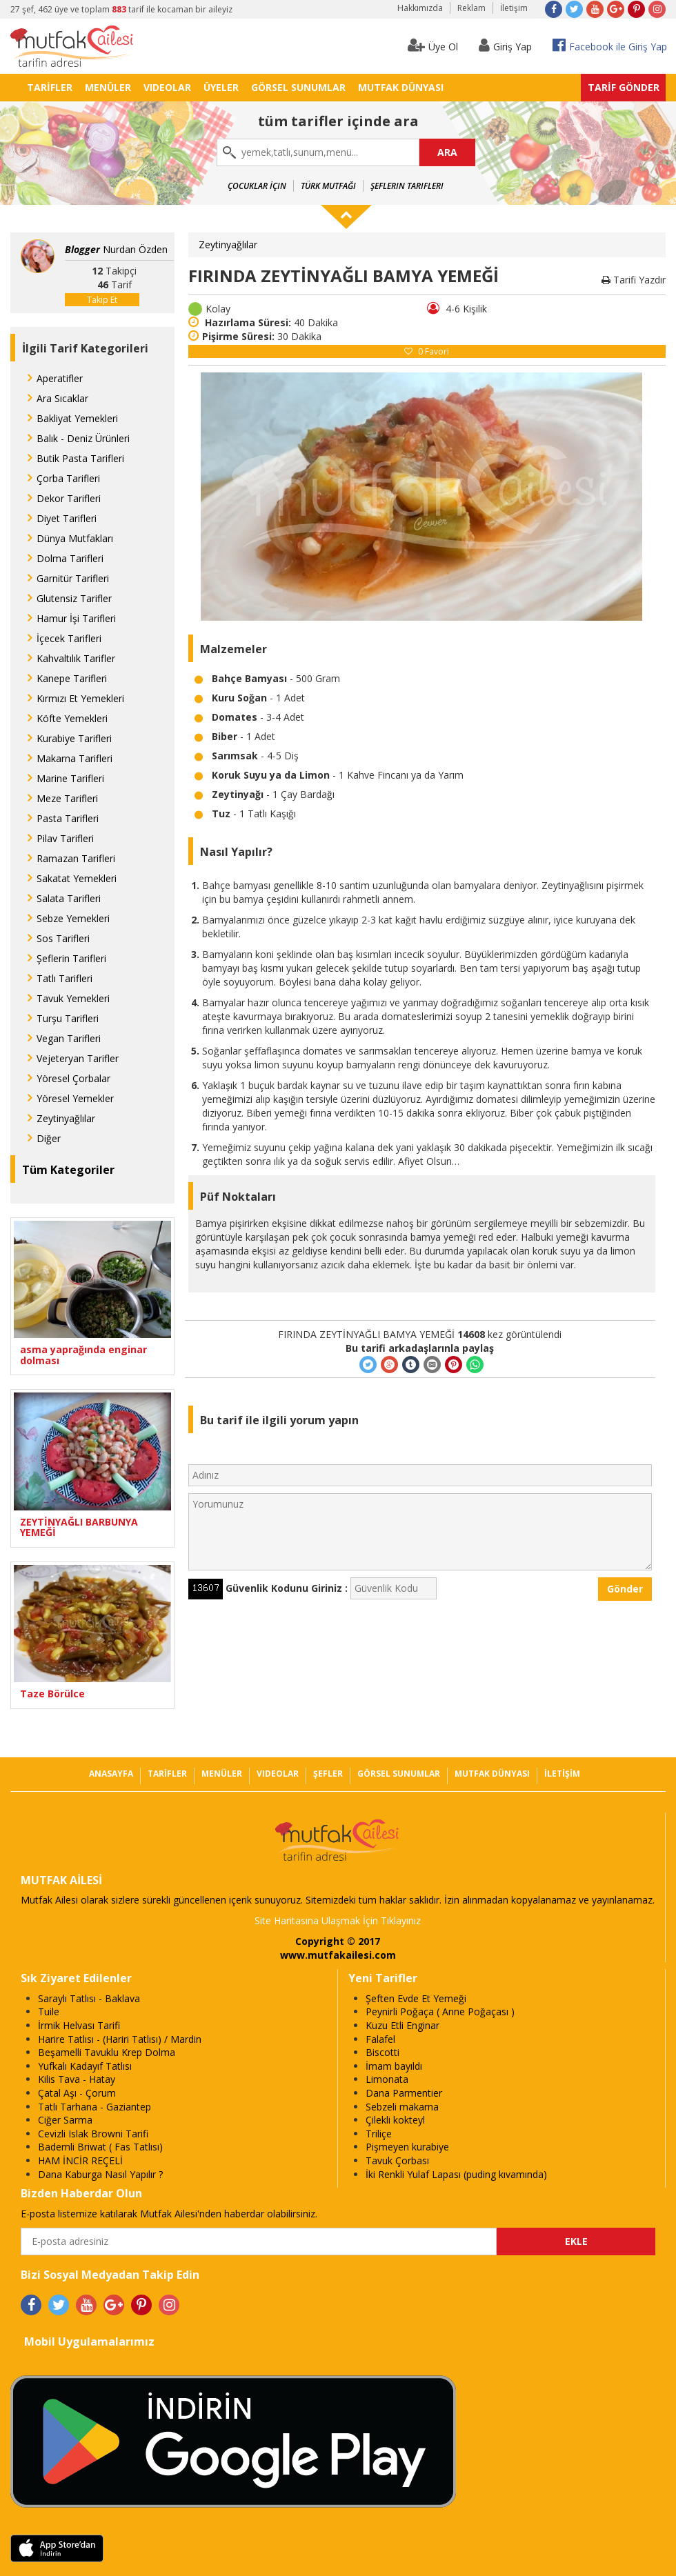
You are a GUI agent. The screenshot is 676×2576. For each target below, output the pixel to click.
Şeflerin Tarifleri (407, 186)
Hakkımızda (420, 8)
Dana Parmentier (404, 2092)
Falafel (380, 2039)
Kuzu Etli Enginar (402, 2025)
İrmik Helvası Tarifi (79, 2025)
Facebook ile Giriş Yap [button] (610, 45)
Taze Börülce (52, 1693)
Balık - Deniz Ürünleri (83, 438)
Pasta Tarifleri (68, 818)
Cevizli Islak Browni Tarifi (93, 2133)
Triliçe (379, 2133)
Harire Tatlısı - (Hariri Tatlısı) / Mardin (119, 2039)
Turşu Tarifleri (68, 1018)
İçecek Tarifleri (69, 638)
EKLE (576, 2241)
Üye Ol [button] (433, 45)
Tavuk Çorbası (397, 2160)
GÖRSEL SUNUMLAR (298, 87)
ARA (447, 152)
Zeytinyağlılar (66, 1118)
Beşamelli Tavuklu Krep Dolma (106, 2052)
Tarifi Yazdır (634, 279)
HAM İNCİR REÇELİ (80, 2160)
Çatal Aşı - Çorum (77, 2092)
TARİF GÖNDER (623, 87)
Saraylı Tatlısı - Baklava (89, 1998)
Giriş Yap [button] (505, 45)
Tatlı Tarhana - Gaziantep (94, 2106)
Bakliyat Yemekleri (77, 418)
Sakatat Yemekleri (77, 878)
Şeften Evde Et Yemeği (416, 1998)
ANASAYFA (111, 1773)
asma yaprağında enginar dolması (83, 1355)
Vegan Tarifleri (69, 1038)
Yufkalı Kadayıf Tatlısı (85, 2066)
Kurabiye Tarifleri (74, 738)
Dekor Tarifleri (69, 498)
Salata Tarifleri (69, 898)
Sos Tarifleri (63, 938)
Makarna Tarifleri (74, 758)
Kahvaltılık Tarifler (76, 658)
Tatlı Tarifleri (64, 978)
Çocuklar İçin (257, 186)
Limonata (387, 2079)
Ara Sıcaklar (62, 398)
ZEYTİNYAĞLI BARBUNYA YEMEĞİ (79, 1527)
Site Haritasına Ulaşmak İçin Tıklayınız (338, 1920)
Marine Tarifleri (70, 778)
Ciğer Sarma (65, 2119)
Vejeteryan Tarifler (78, 1058)
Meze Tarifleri (67, 798)
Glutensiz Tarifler (74, 598)
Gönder (625, 1588)
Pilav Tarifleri (65, 838)
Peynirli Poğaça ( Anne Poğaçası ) (440, 2011)
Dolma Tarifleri (70, 558)
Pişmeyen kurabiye (407, 2146)
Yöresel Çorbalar (73, 1078)
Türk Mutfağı (328, 186)
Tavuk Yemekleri (73, 998)
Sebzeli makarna (402, 2106)
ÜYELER (221, 87)
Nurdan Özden (116, 249)
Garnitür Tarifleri (73, 578)
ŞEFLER (328, 1773)
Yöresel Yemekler (75, 1098)
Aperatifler (60, 378)
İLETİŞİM (562, 1773)
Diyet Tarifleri (67, 518)
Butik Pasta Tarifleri (80, 458)
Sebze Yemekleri (73, 918)
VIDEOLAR (167, 87)
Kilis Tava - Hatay (76, 2079)
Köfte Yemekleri (72, 718)
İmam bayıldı (394, 2066)
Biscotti (382, 2052)
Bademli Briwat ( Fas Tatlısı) (100, 2146)
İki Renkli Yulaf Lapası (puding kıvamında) (456, 2174)
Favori (426, 351)
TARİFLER (49, 87)
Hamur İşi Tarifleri (76, 618)
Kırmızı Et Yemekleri (80, 698)
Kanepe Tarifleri (72, 678)
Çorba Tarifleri (68, 478)
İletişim (514, 8)
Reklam (471, 8)
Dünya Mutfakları (75, 538)
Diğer (49, 1138)
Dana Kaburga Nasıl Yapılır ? (100, 2174)
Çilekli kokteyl (395, 2119)
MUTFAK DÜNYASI (401, 87)
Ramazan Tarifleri (76, 858)
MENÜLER (108, 87)
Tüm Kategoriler (68, 1169)
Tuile (48, 2011)
